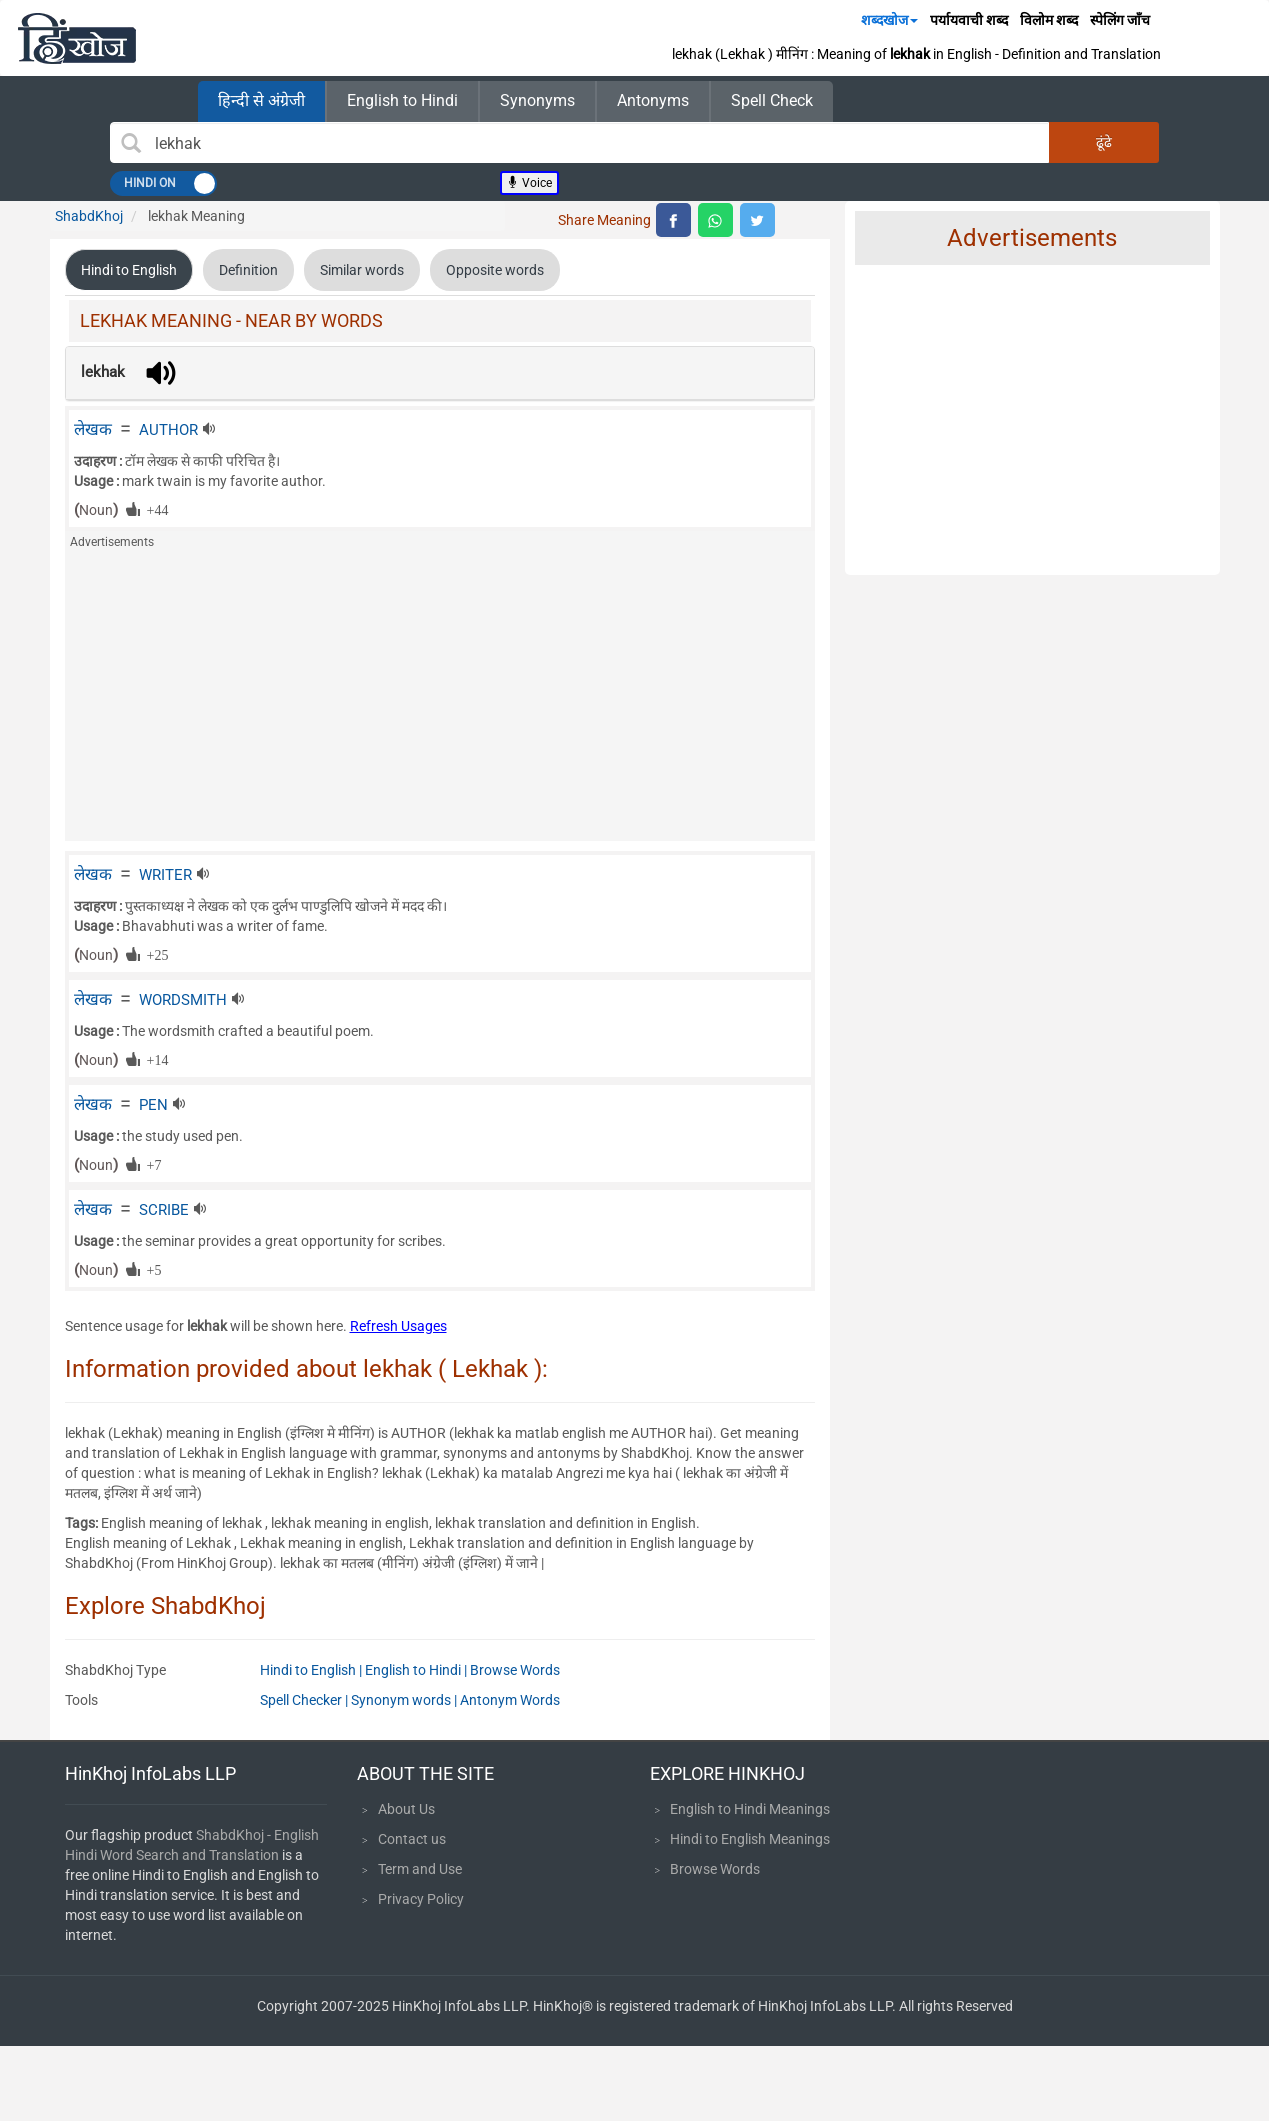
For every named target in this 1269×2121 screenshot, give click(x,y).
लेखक (93, 429)
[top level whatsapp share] (715, 220)
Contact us (412, 1839)
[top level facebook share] (673, 220)
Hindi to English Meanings (750, 1839)
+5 (151, 1269)
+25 (154, 954)
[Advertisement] (440, 701)
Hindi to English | (312, 1670)
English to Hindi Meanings (750, 1809)
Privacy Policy (421, 1899)
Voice (529, 183)
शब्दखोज (889, 20)
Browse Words (515, 1670)
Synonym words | (405, 1700)
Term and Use (420, 1869)
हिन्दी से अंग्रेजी (261, 100)
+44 (154, 509)
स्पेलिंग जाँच (1120, 20)
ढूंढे (1104, 142)
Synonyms (537, 100)
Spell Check (772, 100)
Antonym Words (510, 1700)
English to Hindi (402, 100)
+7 (151, 1164)
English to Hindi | (417, 1670)
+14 (154, 1059)
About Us (406, 1809)
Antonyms (653, 100)
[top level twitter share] (757, 220)
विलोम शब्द (1049, 20)
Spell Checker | (305, 1700)
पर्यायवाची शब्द (969, 20)
